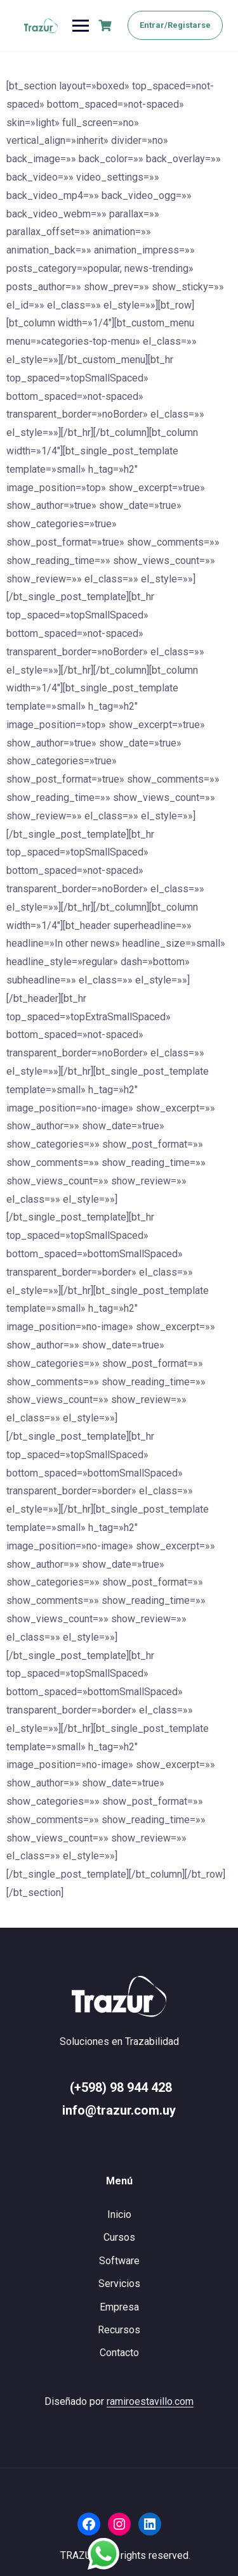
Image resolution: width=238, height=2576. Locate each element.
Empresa (119, 2307)
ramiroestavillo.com (150, 2401)
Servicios (119, 2284)
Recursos (119, 2330)
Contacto (119, 2353)
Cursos (119, 2237)
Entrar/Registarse (175, 25)
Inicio (119, 2214)
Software (119, 2261)
